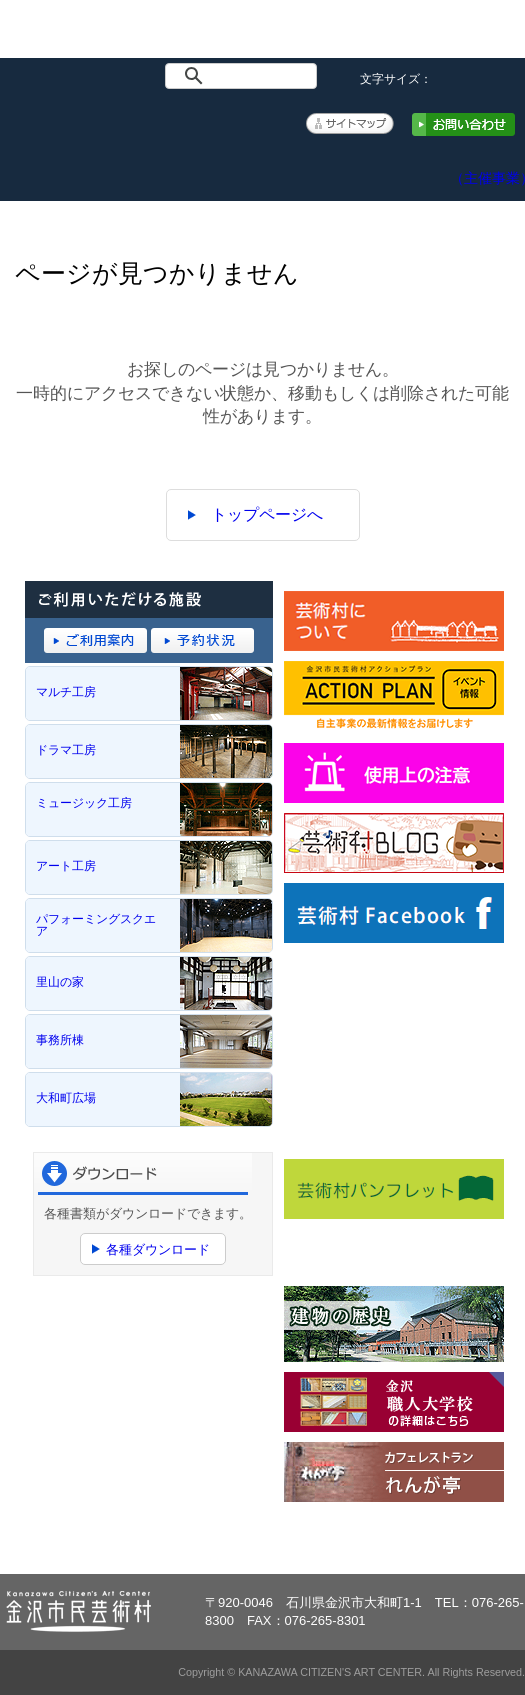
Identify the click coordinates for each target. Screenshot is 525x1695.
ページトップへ (453, 1540)
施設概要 (187, 165)
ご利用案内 (262, 165)
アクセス (412, 165)
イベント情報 (112, 165)
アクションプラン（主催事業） (487, 168)
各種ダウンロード (158, 1249)
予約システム (337, 165)
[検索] (245, 76)
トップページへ (267, 514)
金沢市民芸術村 (73, 36)
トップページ (37, 165)
